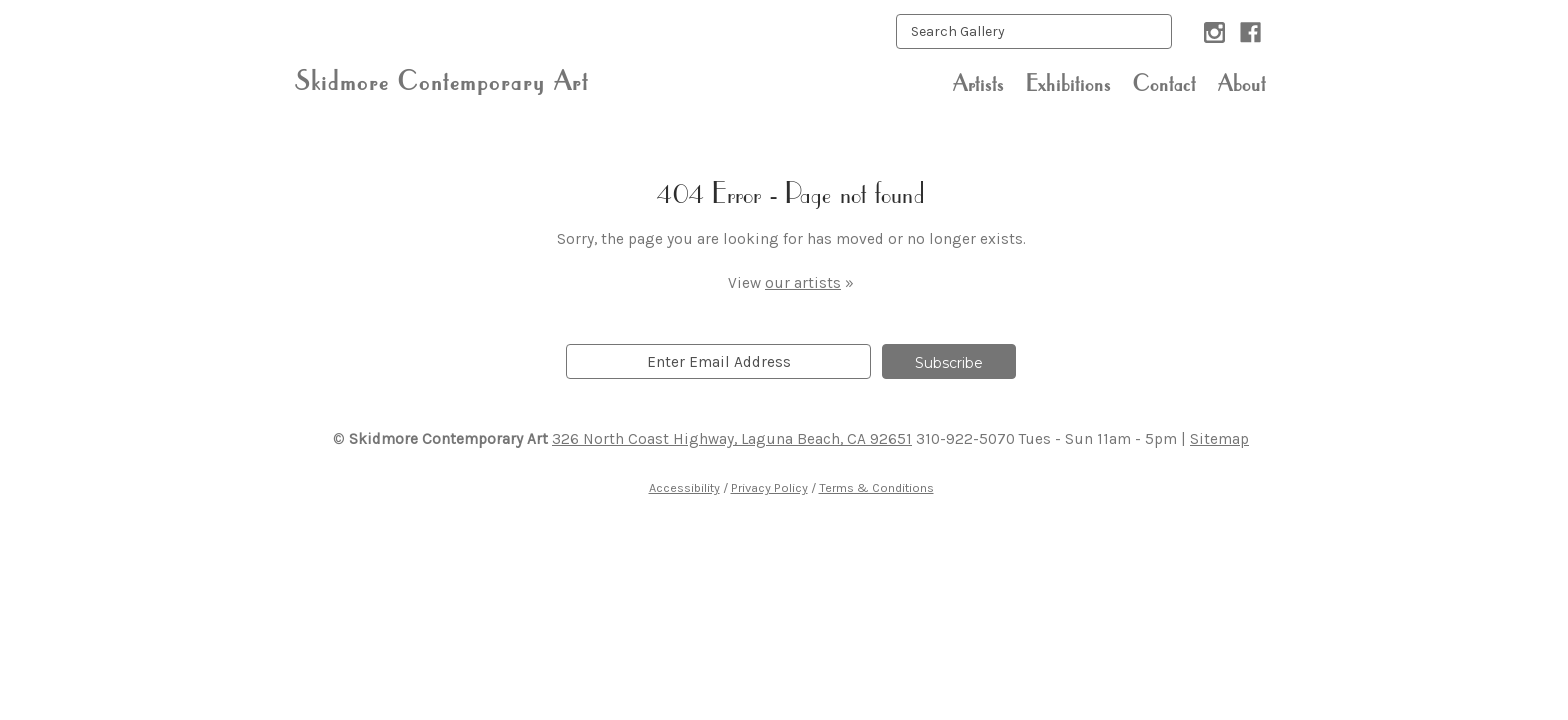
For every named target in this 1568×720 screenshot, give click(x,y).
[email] (718, 361)
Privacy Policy (769, 487)
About (1242, 83)
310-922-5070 (965, 439)
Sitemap (1219, 439)
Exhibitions (1068, 83)
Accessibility (684, 487)
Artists (978, 83)
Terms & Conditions (876, 487)
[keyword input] (1034, 31)
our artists (803, 283)
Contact (1164, 83)
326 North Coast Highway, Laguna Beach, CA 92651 (732, 439)
